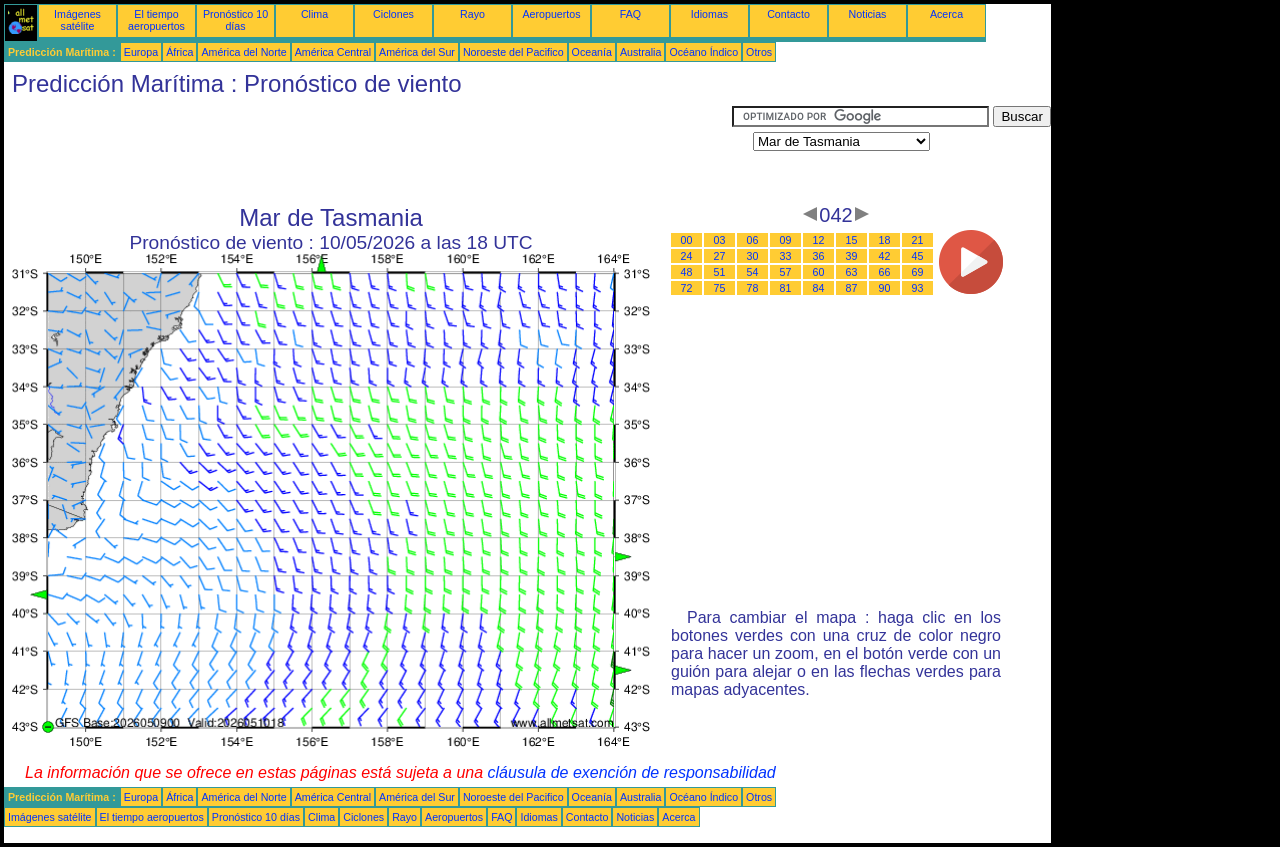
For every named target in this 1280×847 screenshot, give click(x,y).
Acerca (946, 14)
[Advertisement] (368, 151)
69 (918, 272)
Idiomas (709, 14)
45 (918, 256)
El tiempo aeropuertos (156, 20)
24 (687, 256)
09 (786, 240)
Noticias (868, 14)
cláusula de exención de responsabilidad (632, 772)
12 (819, 240)
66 (885, 272)
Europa (141, 52)
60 (819, 272)
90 (885, 288)
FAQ (630, 14)
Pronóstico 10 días (235, 20)
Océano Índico (703, 52)
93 (918, 288)
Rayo (472, 14)
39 (852, 256)
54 (753, 272)
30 (753, 256)
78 (753, 288)
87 (852, 288)
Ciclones (393, 14)
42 (885, 256)
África (179, 52)
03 (720, 240)
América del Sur (417, 52)
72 (687, 288)
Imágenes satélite (77, 20)
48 (687, 272)
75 (720, 288)
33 (786, 256)
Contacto (788, 14)
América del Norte (243, 52)
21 (918, 240)
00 (687, 240)
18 (885, 240)
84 (819, 288)
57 (786, 272)
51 (720, 272)
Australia (640, 52)
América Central (333, 52)
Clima (314, 14)
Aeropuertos (551, 14)
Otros (759, 52)
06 (753, 240)
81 (786, 288)
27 (720, 256)
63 (852, 272)
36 (819, 256)
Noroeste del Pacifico (513, 52)
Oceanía (592, 52)
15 (852, 240)
